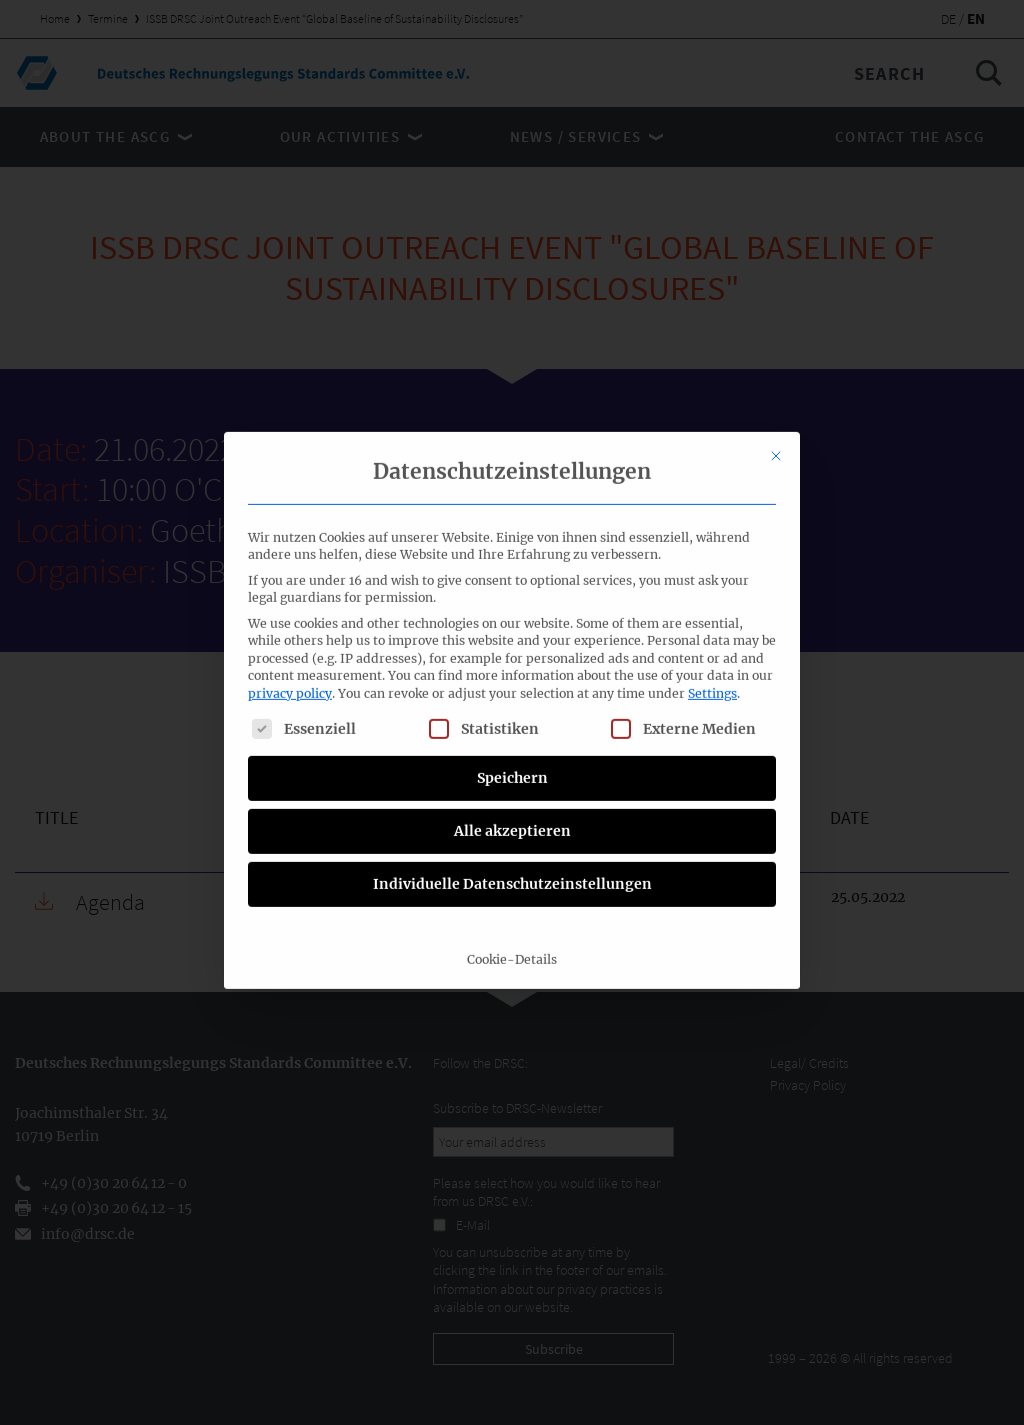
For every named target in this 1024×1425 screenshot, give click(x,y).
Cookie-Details (512, 708)
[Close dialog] (776, 206)
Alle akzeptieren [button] (512, 580)
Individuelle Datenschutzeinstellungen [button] (512, 633)
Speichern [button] (512, 527)
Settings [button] (712, 442)
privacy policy (290, 442)
